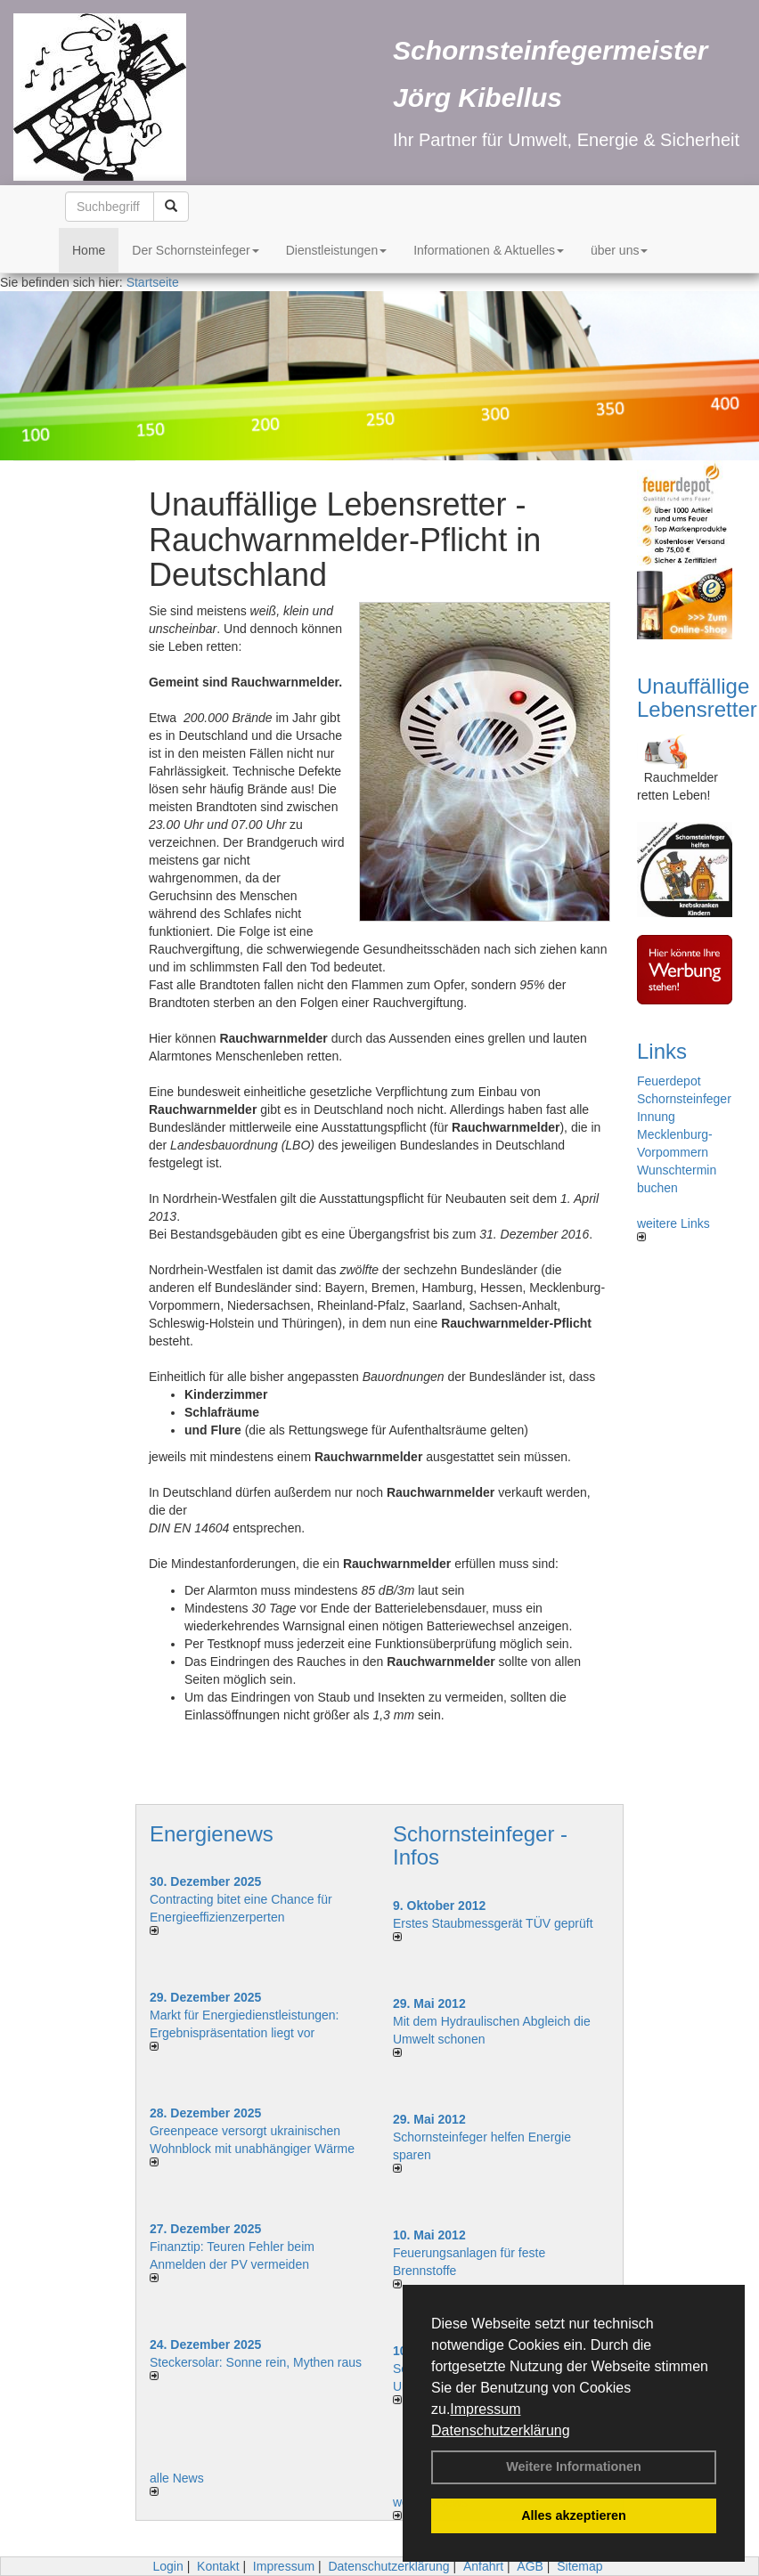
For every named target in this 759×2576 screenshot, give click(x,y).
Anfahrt (483, 2566)
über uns (619, 250)
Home (88, 250)
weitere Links (673, 1228)
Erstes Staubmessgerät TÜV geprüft (493, 1923)
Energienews (211, 1834)
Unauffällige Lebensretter (697, 697)
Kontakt (218, 2566)
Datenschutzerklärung (500, 2430)
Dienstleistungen (337, 250)
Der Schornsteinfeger (195, 250)
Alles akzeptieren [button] (573, 2515)
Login (167, 2566)
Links (662, 1051)
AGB (530, 2566)
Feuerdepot (669, 1081)
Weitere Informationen (573, 2466)
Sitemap (579, 2566)
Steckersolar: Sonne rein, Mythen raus (256, 2362)
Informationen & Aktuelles (488, 250)
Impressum (485, 2409)
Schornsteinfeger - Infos (480, 1845)
